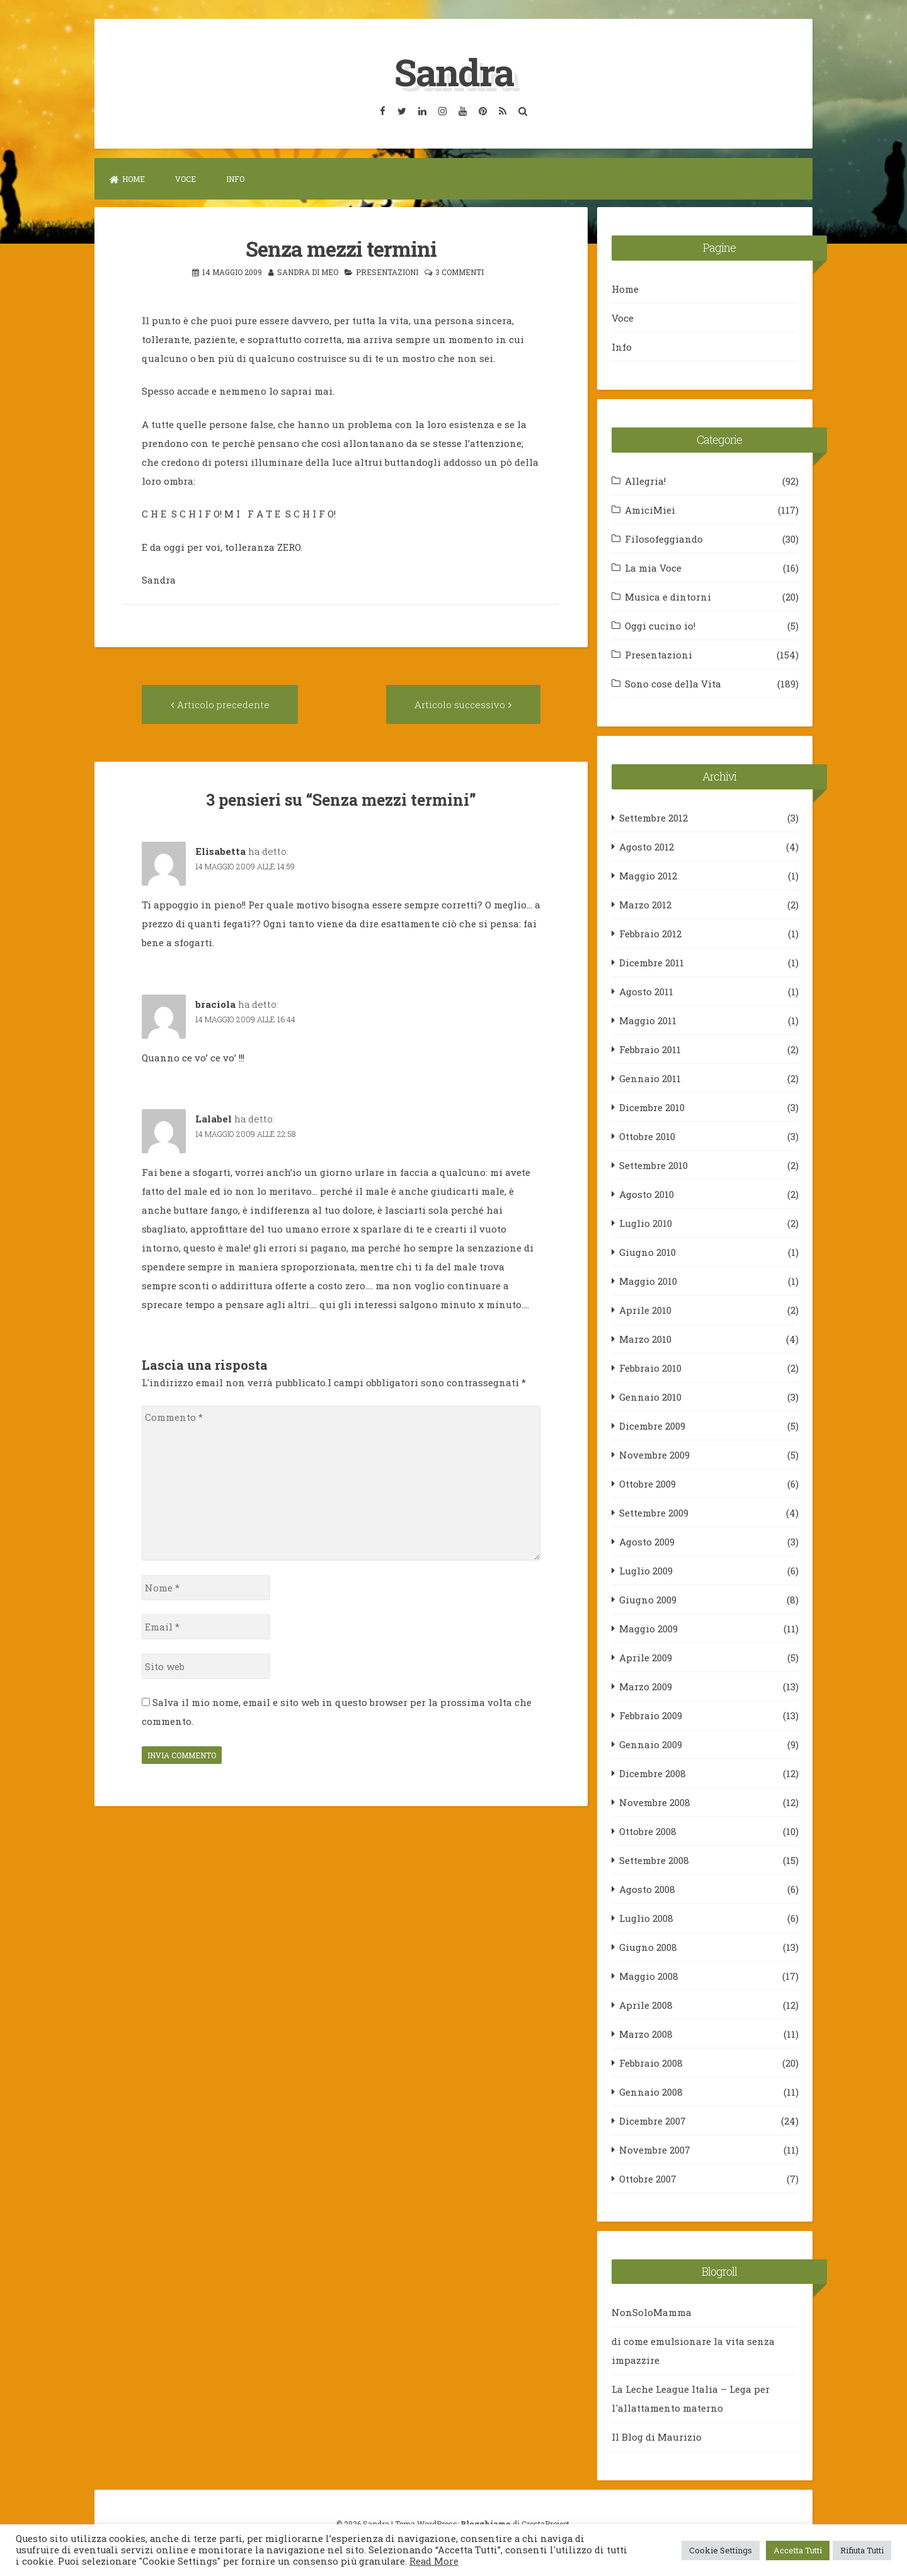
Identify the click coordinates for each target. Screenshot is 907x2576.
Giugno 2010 (647, 1251)
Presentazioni (387, 271)
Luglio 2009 (646, 1570)
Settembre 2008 (654, 1859)
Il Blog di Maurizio (657, 2437)
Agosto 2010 (646, 1193)
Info (235, 179)
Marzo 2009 (645, 1686)
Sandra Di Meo (307, 271)
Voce (185, 179)
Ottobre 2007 (647, 2178)
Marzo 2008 (646, 2033)
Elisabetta (220, 851)
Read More (434, 2561)
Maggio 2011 (647, 1020)
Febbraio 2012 (650, 933)
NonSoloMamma (652, 2312)
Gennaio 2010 (650, 1396)
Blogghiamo (485, 2523)
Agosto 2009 (647, 1541)
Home (127, 179)
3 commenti (459, 271)
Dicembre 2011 (651, 962)
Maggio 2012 (648, 875)
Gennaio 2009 (650, 1743)
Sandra (453, 71)
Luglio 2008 (646, 1917)
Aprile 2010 (645, 1309)
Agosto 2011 (646, 991)
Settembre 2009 (653, 1512)
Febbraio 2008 (651, 2062)
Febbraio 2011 (650, 1048)
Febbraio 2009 (650, 1715)
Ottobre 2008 (647, 1830)
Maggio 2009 (648, 1628)
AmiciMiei (650, 509)
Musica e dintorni (668, 596)
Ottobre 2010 (647, 1135)
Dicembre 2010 (652, 1106)
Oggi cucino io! (660, 625)
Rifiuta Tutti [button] (862, 2550)
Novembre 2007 (654, 2149)
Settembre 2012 (653, 817)
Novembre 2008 (654, 1801)
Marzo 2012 (645, 904)
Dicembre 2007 (652, 2120)
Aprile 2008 (646, 2004)
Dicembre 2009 (652, 1425)
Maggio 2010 (648, 1280)
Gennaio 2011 (650, 1077)
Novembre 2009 (654, 1454)
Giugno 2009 (647, 1599)
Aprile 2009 (645, 1657)
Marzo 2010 (645, 1338)
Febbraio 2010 (650, 1367)
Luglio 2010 (645, 1222)
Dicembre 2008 (652, 1772)
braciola (215, 1003)
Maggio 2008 (648, 1975)
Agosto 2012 (646, 846)
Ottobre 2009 (647, 1483)
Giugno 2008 (648, 1946)
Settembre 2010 (653, 1164)
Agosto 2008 (647, 1888)
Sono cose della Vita (673, 683)
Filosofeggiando (664, 538)
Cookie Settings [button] (720, 2550)
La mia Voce (653, 567)
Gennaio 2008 (651, 2091)
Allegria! (645, 480)
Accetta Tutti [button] (797, 2550)
